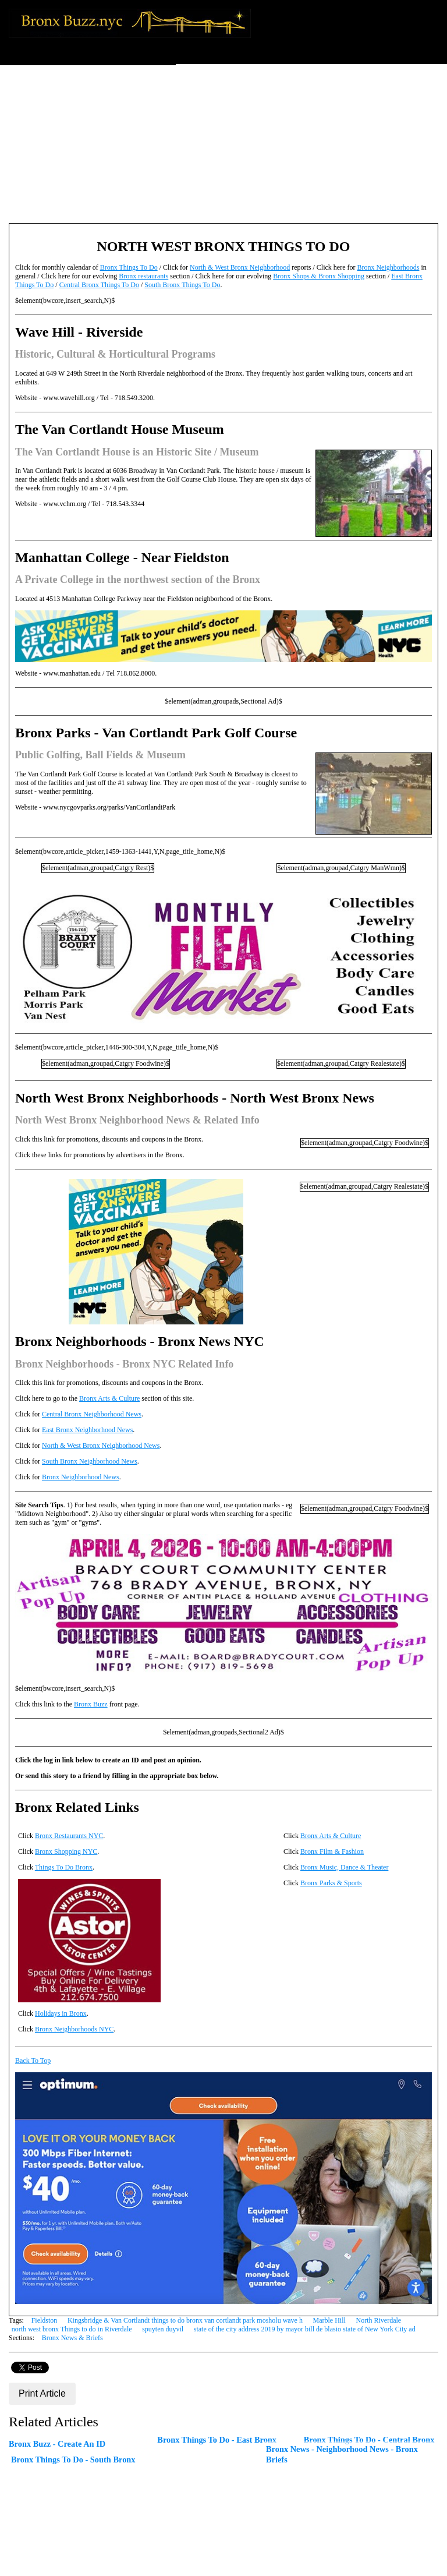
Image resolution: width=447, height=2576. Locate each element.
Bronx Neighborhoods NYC (74, 2029)
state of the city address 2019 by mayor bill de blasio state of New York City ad (305, 2329)
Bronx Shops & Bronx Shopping (318, 276)
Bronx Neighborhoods (388, 267)
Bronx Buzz (91, 1704)
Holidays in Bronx (61, 2013)
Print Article (42, 2393)
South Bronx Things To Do (182, 285)
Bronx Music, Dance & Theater (344, 1867)
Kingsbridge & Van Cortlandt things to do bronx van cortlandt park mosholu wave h (185, 2320)
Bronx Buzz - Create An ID (57, 2443)
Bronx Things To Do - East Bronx (216, 2439)
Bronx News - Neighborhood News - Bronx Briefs (342, 2454)
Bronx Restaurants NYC (69, 1836)
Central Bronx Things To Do (99, 285)
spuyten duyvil (162, 2329)
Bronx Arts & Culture (109, 1398)
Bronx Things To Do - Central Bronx (369, 2439)
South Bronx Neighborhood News (89, 1461)
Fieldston (44, 2320)
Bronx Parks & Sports (331, 1883)
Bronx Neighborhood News (80, 1477)
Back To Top (33, 2060)
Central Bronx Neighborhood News (91, 1414)
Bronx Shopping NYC (66, 1851)
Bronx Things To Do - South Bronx (73, 2459)
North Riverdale (378, 2320)
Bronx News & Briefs (72, 2338)
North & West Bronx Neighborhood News (100, 1445)
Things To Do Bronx (64, 1867)
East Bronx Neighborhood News (87, 1430)
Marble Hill (329, 2320)
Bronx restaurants (143, 276)
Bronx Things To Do (129, 267)
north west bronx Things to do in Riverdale (72, 2329)
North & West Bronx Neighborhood (240, 267)
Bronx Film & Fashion (332, 1851)
